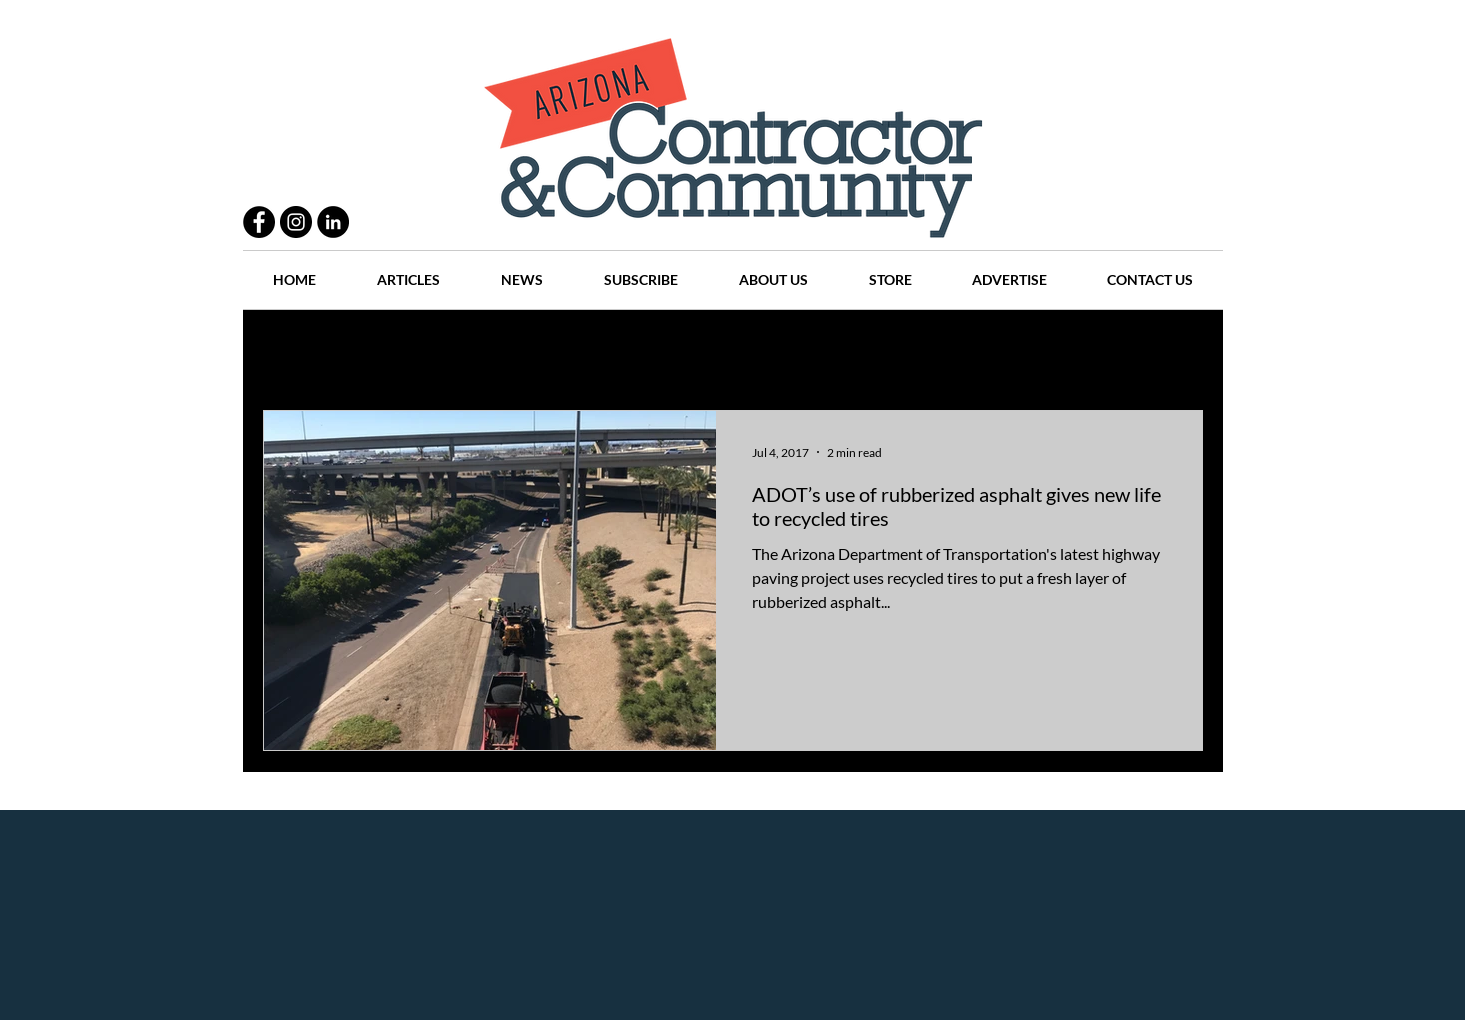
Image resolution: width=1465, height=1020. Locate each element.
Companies (996, 350)
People (477, 350)
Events (1091, 350)
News (824, 350)
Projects (565, 350)
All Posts (290, 350)
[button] (1177, 352)
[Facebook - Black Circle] (259, 222)
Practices (387, 350)
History (654, 350)
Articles (742, 350)
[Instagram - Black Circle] (296, 222)
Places (902, 350)
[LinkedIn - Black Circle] (333, 222)
